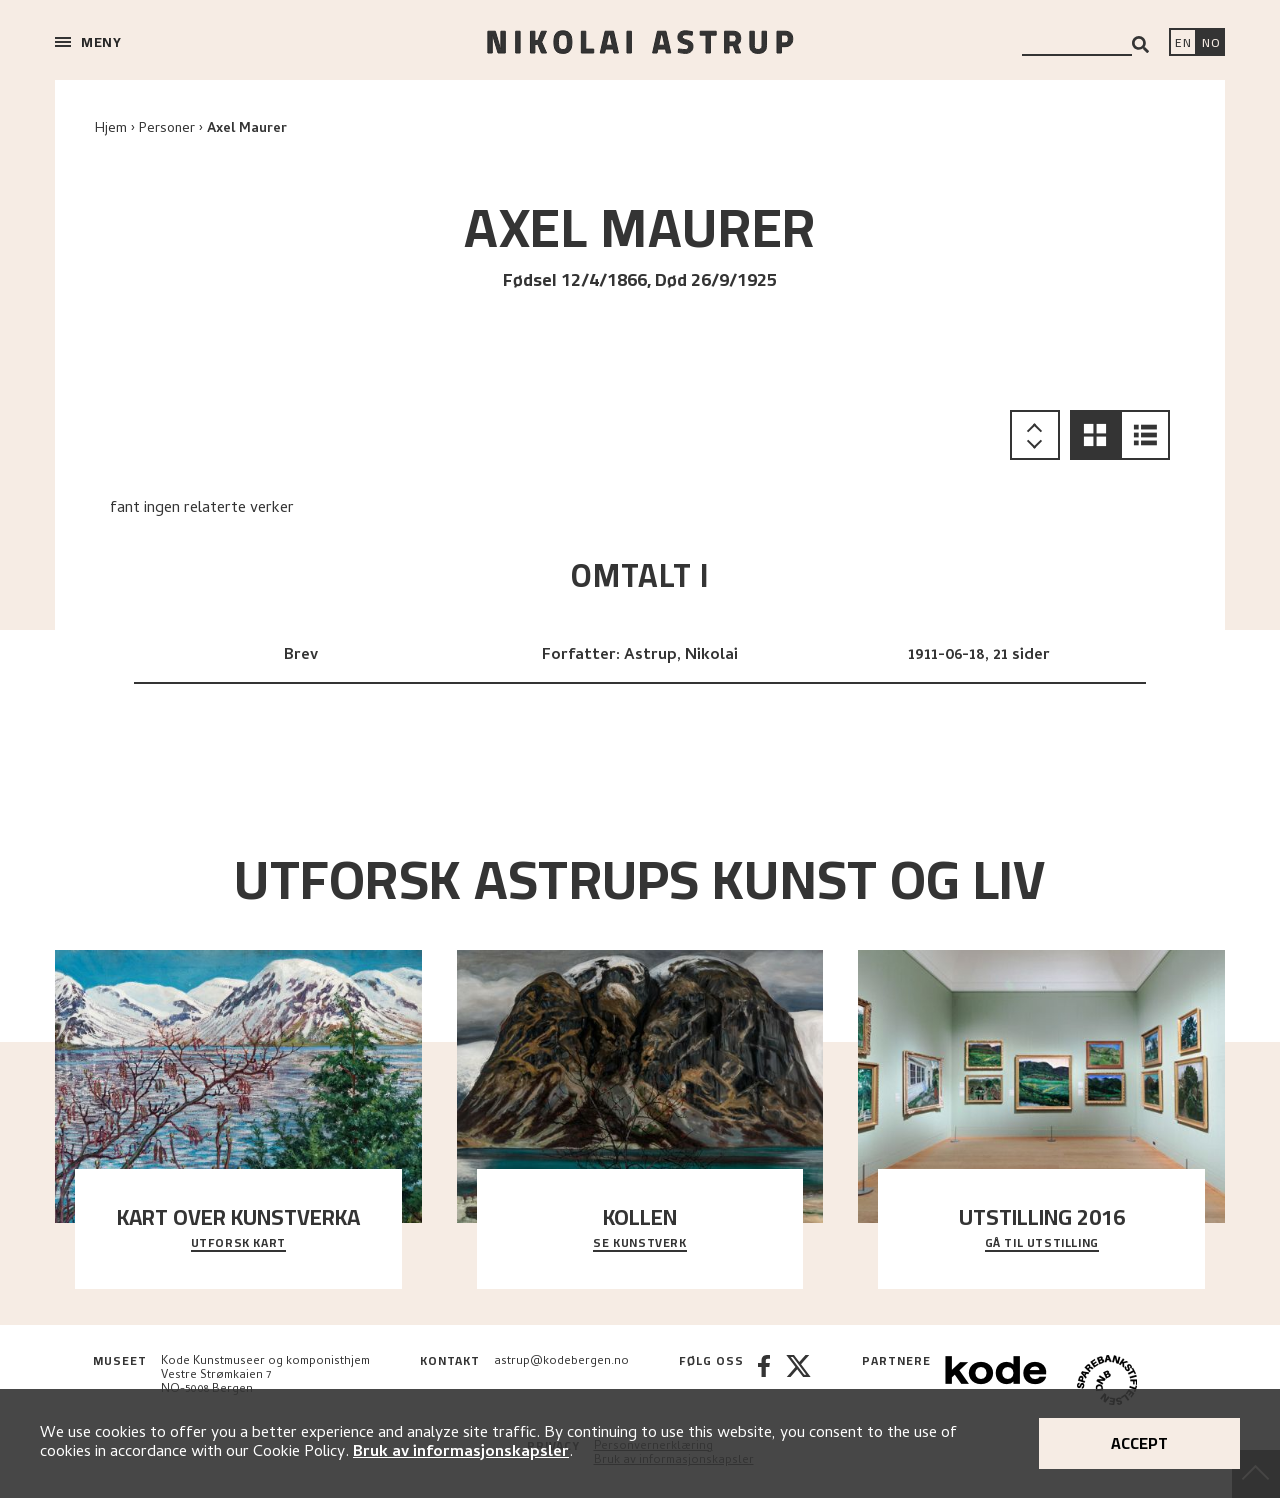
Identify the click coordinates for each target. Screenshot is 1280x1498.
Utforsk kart (238, 1244)
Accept (1139, 1443)
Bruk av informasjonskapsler (461, 1453)
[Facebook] (764, 1382)
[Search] (1140, 44)
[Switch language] (1183, 44)
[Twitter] (798, 1382)
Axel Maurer (247, 129)
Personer (167, 129)
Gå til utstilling (1042, 1244)
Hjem (111, 129)
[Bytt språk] (1211, 44)
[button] (1095, 435)
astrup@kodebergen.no (561, 1362)
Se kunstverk (639, 1244)
